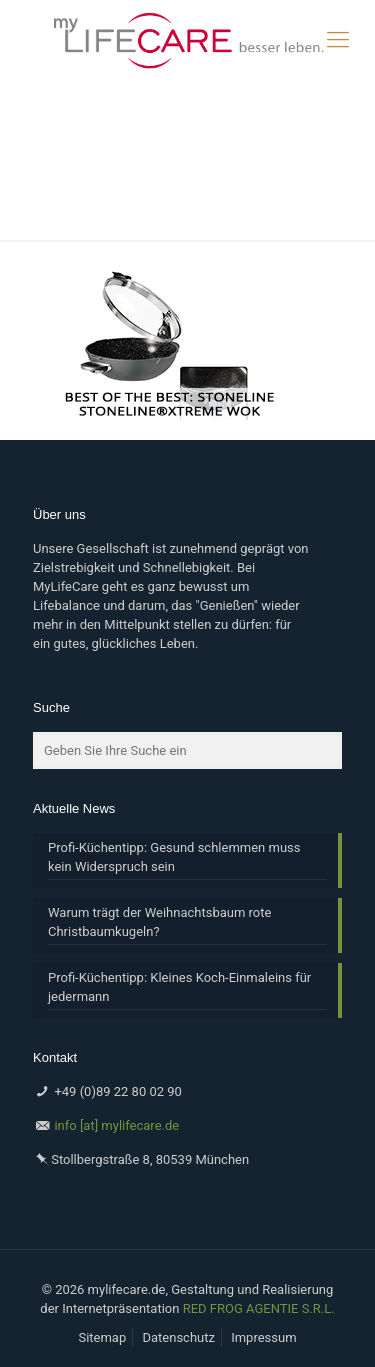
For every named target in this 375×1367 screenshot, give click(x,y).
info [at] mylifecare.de (116, 1125)
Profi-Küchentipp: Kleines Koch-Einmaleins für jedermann (179, 987)
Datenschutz (178, 1337)
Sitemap (102, 1337)
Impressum (263, 1337)
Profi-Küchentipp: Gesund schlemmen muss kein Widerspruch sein (174, 857)
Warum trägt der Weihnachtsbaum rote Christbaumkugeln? (159, 922)
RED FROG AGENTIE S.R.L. (259, 1308)
